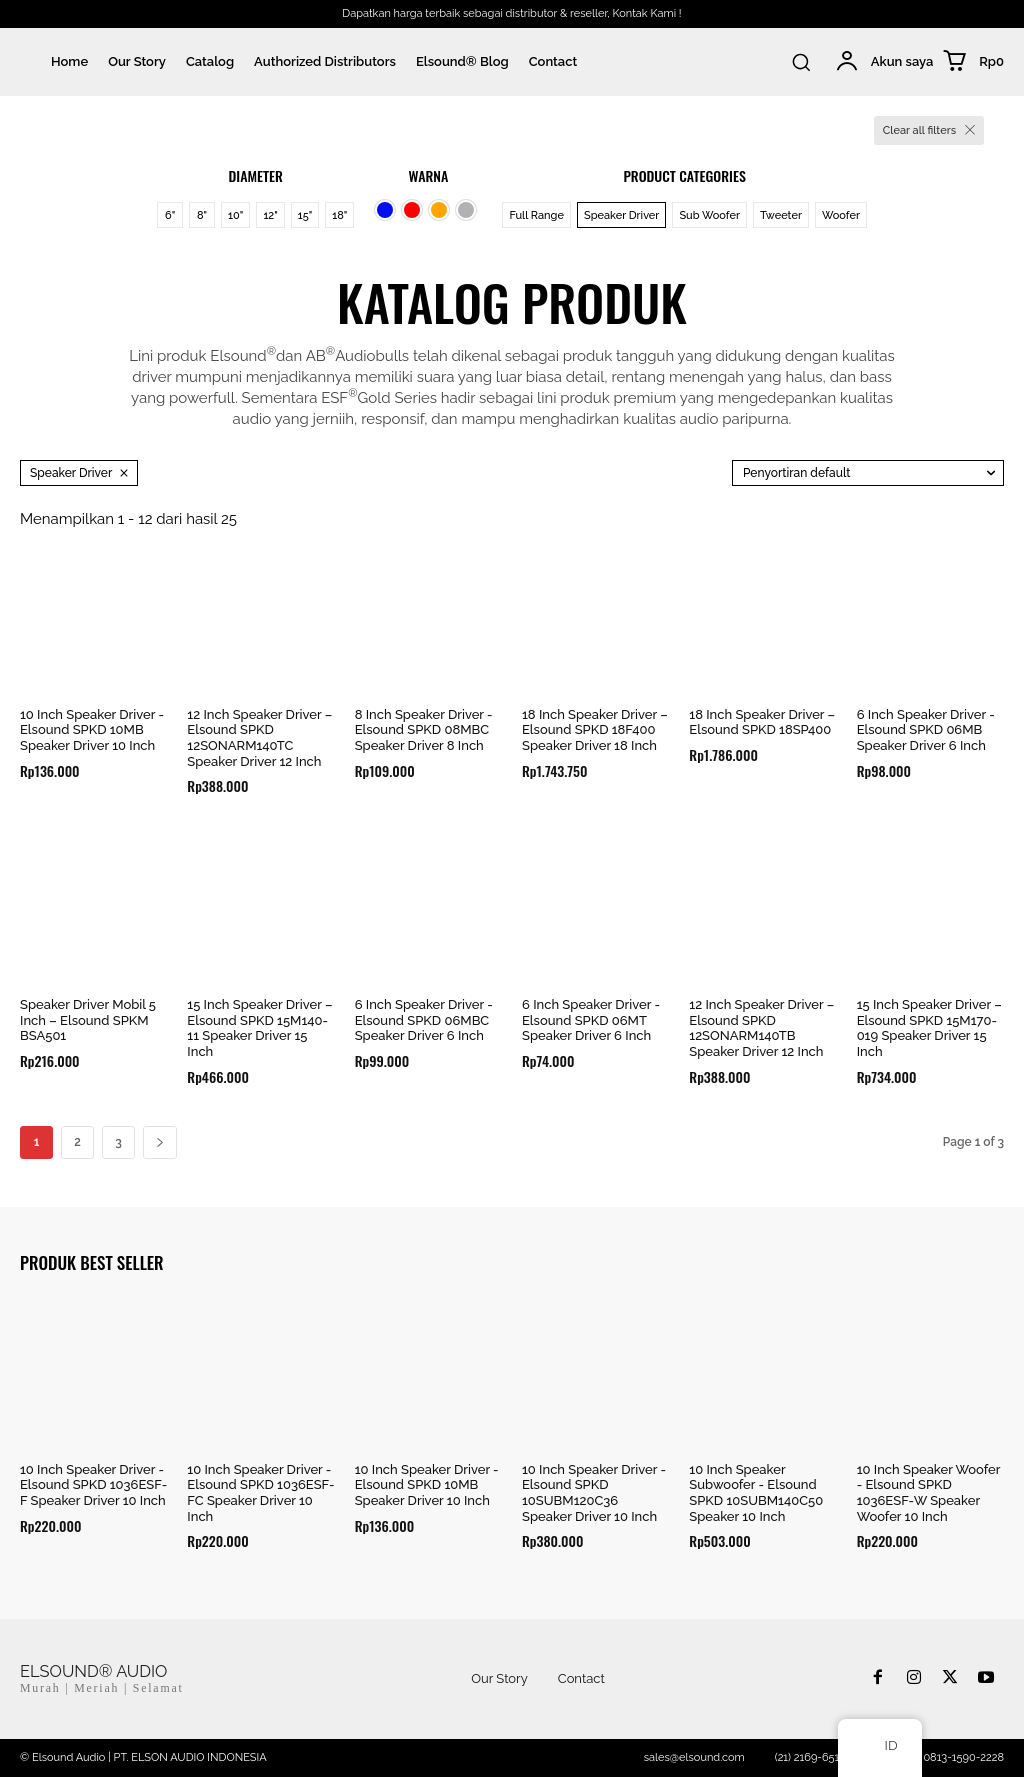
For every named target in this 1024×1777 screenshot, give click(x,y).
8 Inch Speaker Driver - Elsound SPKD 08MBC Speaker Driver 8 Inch (424, 730)
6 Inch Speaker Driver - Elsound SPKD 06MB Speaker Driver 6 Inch (926, 730)
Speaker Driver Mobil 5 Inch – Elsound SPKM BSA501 (88, 1020)
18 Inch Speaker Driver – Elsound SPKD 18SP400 (762, 722)
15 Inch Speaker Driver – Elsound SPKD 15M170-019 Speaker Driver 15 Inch (929, 1028)
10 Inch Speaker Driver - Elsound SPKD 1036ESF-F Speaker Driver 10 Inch (93, 1485)
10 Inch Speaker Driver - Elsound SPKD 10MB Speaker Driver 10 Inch (92, 730)
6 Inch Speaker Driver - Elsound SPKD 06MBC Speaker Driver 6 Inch (424, 1020)
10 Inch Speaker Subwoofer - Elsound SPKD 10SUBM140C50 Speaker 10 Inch (756, 1493)
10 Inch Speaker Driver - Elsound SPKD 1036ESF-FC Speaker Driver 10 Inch (260, 1493)
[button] (801, 62)
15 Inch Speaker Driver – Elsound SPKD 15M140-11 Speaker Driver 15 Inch (259, 1028)
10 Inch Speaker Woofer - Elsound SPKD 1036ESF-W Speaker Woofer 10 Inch (928, 1493)
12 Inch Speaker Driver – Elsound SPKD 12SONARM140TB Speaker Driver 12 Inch (761, 1028)
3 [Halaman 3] (118, 1142)
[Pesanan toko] (868, 473)
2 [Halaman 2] (77, 1142)
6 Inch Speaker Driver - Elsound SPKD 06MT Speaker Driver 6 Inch (591, 1020)
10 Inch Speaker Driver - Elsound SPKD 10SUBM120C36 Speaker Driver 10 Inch (594, 1493)
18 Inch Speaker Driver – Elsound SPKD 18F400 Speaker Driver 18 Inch (595, 730)
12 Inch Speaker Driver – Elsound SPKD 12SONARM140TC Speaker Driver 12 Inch (259, 738)
